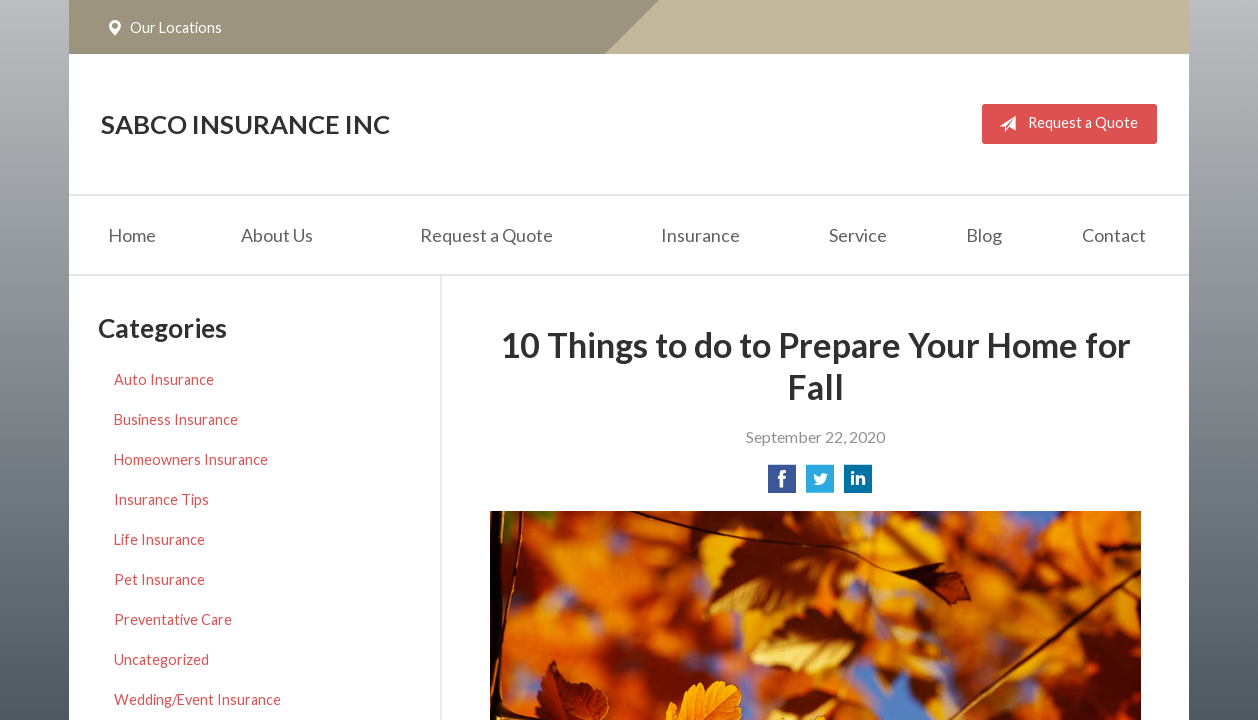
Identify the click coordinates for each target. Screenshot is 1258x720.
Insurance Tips (161, 499)
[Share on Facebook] (782, 484)
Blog (984, 235)
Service (858, 235)
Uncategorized (161, 659)
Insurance (700, 235)
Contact (1114, 235)
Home (132, 235)
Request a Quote (1064, 124)
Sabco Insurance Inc (245, 124)
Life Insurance (159, 539)
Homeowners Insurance (191, 459)
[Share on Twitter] (820, 484)
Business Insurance (176, 419)
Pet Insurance (159, 579)
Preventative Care (173, 619)
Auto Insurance (164, 379)
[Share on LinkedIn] (858, 484)
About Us (277, 235)
